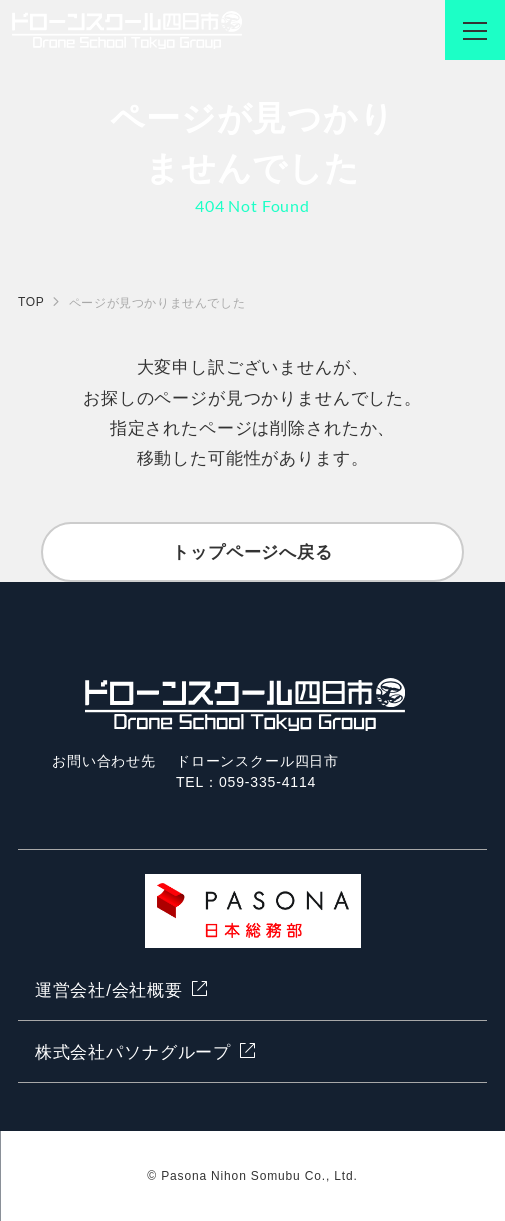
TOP (31, 302)
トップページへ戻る (252, 552)
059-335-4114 (267, 782)
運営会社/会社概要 (109, 990)
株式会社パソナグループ (133, 1052)
